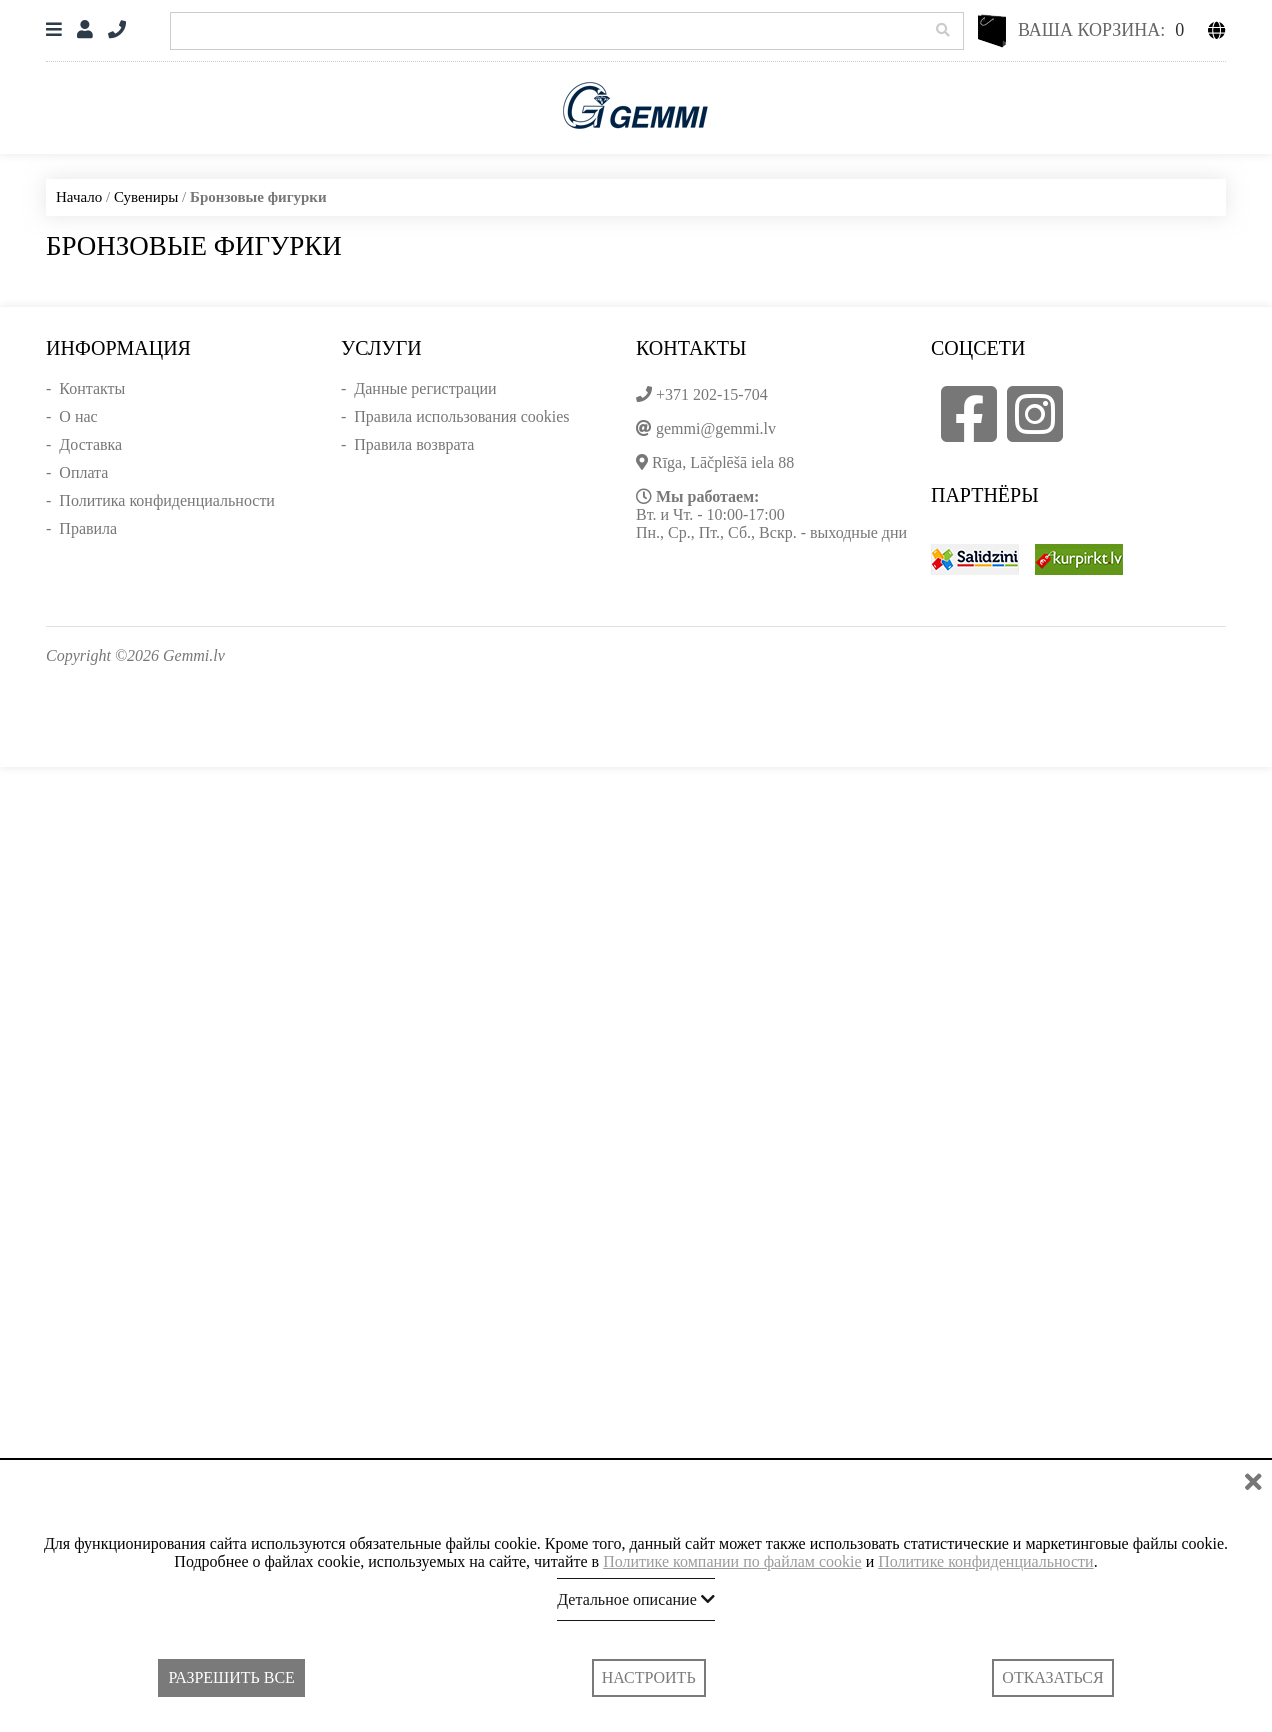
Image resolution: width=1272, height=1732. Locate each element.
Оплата (83, 472)
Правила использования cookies (461, 416)
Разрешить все (231, 1677)
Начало (79, 197)
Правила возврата (414, 444)
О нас (78, 416)
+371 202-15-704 (712, 394)
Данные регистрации (425, 388)
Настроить (649, 1677)
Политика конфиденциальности (167, 500)
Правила (88, 528)
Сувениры (146, 197)
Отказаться (1052, 1677)
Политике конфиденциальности (985, 1561)
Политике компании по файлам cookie (732, 1561)
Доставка (90, 444)
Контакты (92, 388)
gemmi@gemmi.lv (716, 428)
